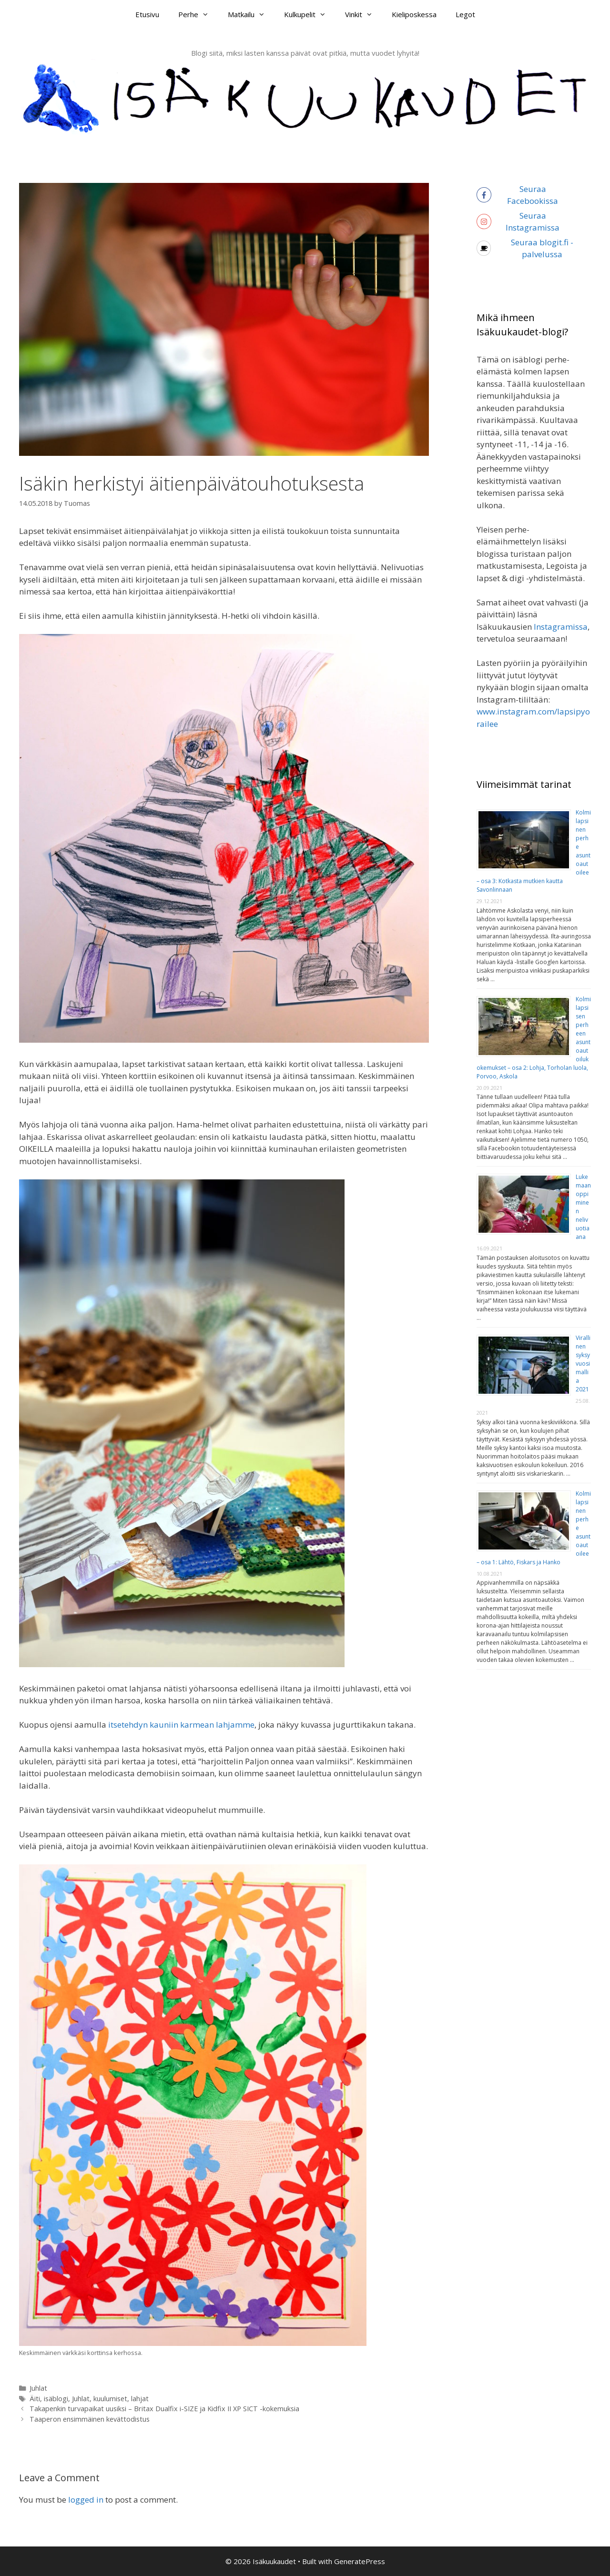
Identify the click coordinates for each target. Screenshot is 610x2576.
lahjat (140, 2398)
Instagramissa (561, 626)
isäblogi (56, 2398)
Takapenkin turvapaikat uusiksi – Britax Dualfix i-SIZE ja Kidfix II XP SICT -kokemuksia (164, 2408)
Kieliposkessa (414, 14)
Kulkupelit (310, 14)
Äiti (35, 2398)
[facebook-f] (534, 195)
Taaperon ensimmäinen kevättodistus (90, 2419)
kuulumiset (110, 2398)
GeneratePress (359, 2561)
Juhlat (38, 2388)
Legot (465, 14)
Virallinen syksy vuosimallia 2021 (583, 1363)
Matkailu (251, 14)
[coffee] (534, 248)
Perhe (198, 14)
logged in (85, 2499)
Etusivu (147, 14)
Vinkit (363, 14)
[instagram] (534, 222)
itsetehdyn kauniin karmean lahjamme (180, 1724)
